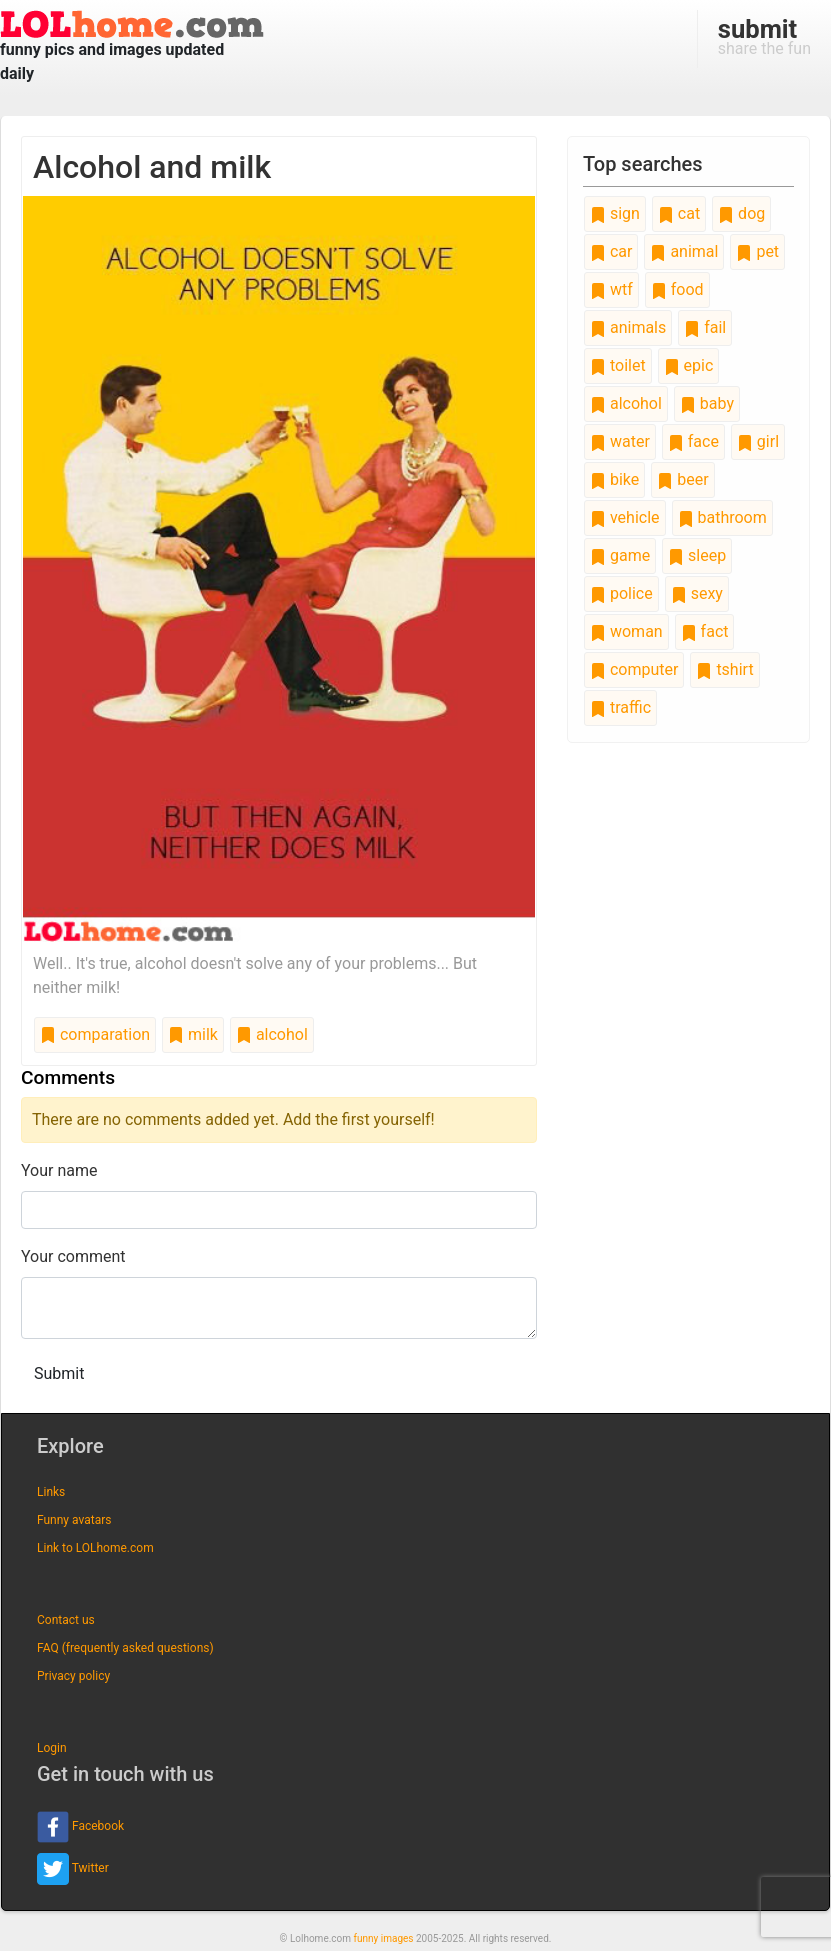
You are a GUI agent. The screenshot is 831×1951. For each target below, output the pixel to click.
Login (52, 1748)
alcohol (272, 1034)
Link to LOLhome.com (95, 1548)
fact (705, 631)
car (611, 251)
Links (51, 1492)
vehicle (625, 517)
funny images (384, 1938)
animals (628, 327)
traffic (620, 707)
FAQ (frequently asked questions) (125, 1648)
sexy (697, 593)
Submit (59, 1373)
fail (705, 327)
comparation (95, 1034)
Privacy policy (73, 1676)
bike (614, 479)
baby (707, 403)
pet (757, 251)
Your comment (73, 1256)
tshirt (724, 669)
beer (682, 479)
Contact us (66, 1620)
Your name (59, 1170)
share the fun (764, 36)
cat (679, 213)
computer (634, 669)
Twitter (73, 1869)
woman (626, 631)
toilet (618, 365)
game (620, 555)
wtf (611, 289)
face (693, 441)
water (620, 441)
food (677, 289)
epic (689, 365)
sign (615, 213)
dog (741, 213)
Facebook (80, 1827)
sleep (697, 555)
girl (758, 441)
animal (684, 251)
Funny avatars (74, 1520)
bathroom (722, 517)
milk (193, 1034)
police (621, 593)
